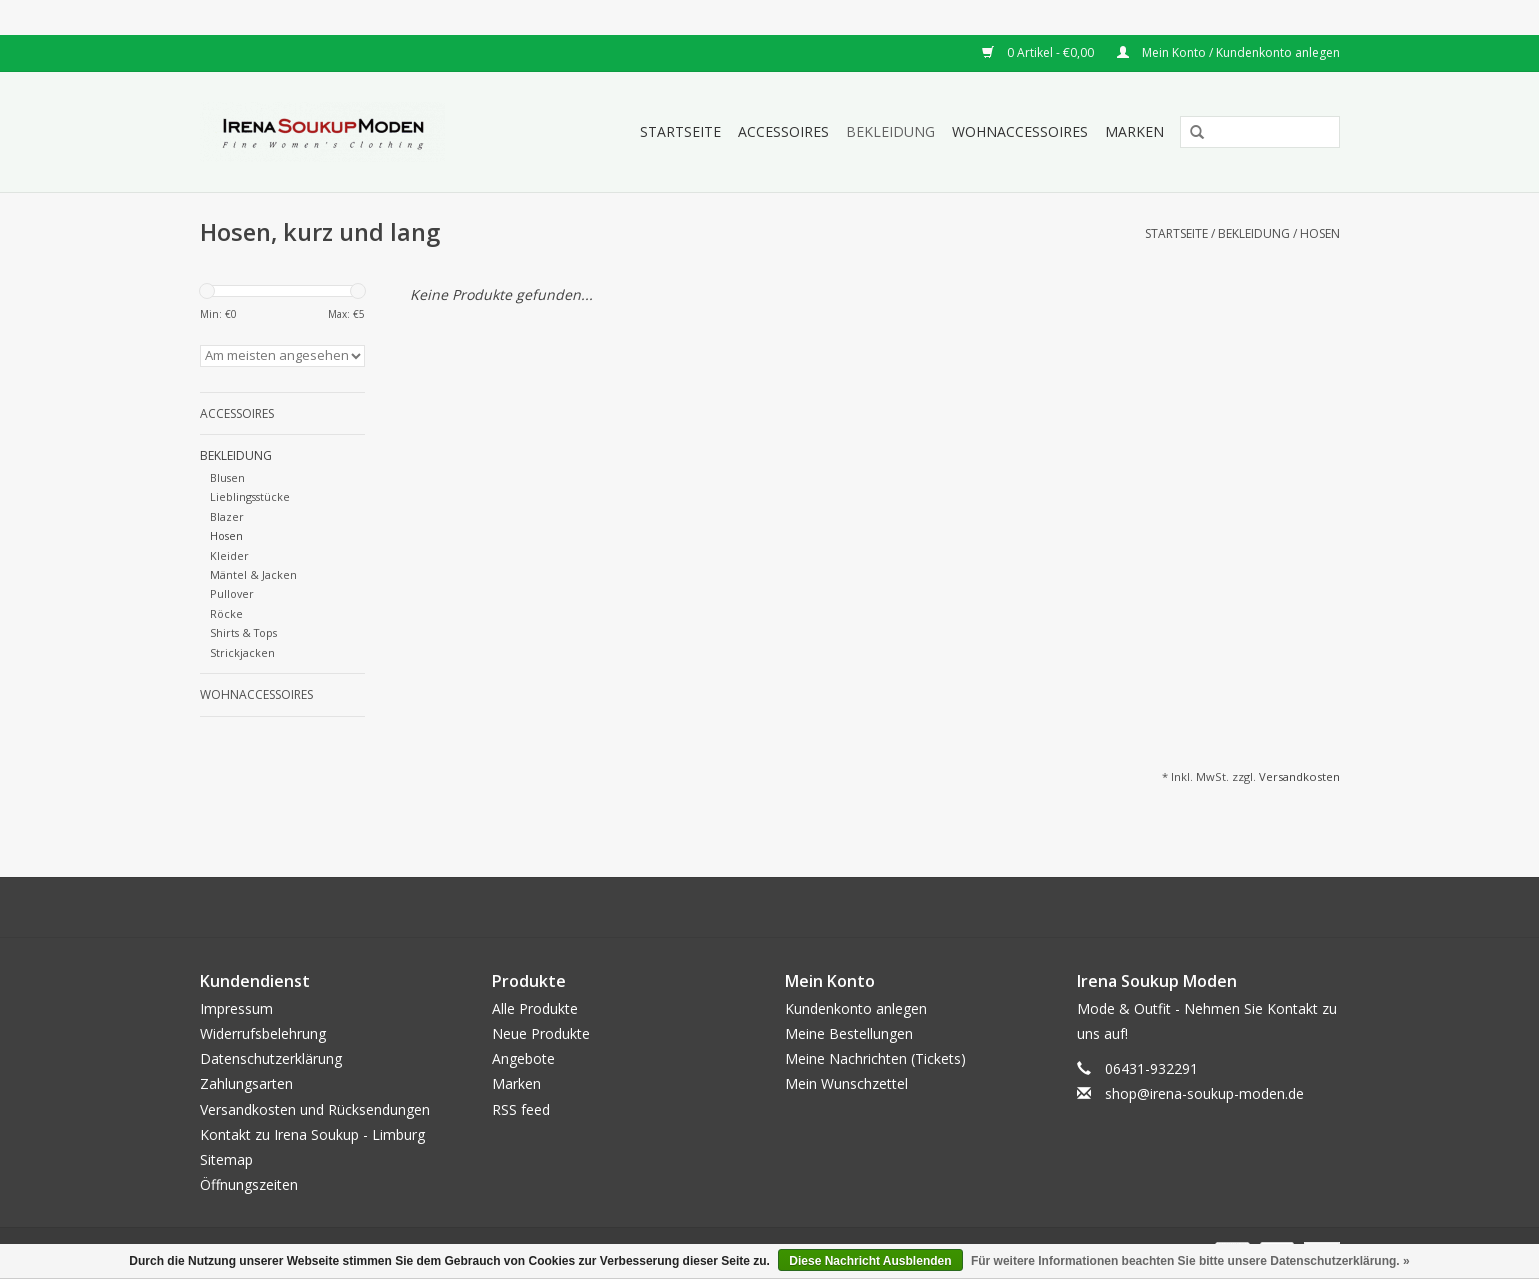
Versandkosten (1299, 776)
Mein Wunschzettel (846, 1083)
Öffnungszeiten (249, 1184)
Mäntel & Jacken (253, 574)
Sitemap (226, 1159)
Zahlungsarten (246, 1083)
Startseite (680, 131)
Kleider (229, 555)
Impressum (236, 1008)
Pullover (232, 593)
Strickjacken (242, 652)
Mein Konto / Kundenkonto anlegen (1228, 52)
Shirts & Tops (243, 632)
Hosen (1320, 233)
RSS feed (521, 1109)
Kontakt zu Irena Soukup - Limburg (312, 1134)
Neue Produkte (541, 1033)
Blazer (227, 516)
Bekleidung (890, 131)
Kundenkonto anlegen (856, 1008)
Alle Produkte (535, 1008)
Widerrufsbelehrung (263, 1033)
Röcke (226, 613)
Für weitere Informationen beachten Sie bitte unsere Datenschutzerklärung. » (1190, 1261)
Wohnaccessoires (1020, 131)
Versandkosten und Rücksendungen (315, 1109)
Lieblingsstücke (250, 496)
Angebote (523, 1058)
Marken (1134, 131)
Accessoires (783, 131)
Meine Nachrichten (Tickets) (875, 1058)
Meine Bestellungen (849, 1033)
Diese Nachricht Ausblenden (870, 1261)
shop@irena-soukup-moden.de (1204, 1093)
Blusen (227, 477)
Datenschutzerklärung (271, 1058)
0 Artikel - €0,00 (1039, 52)
